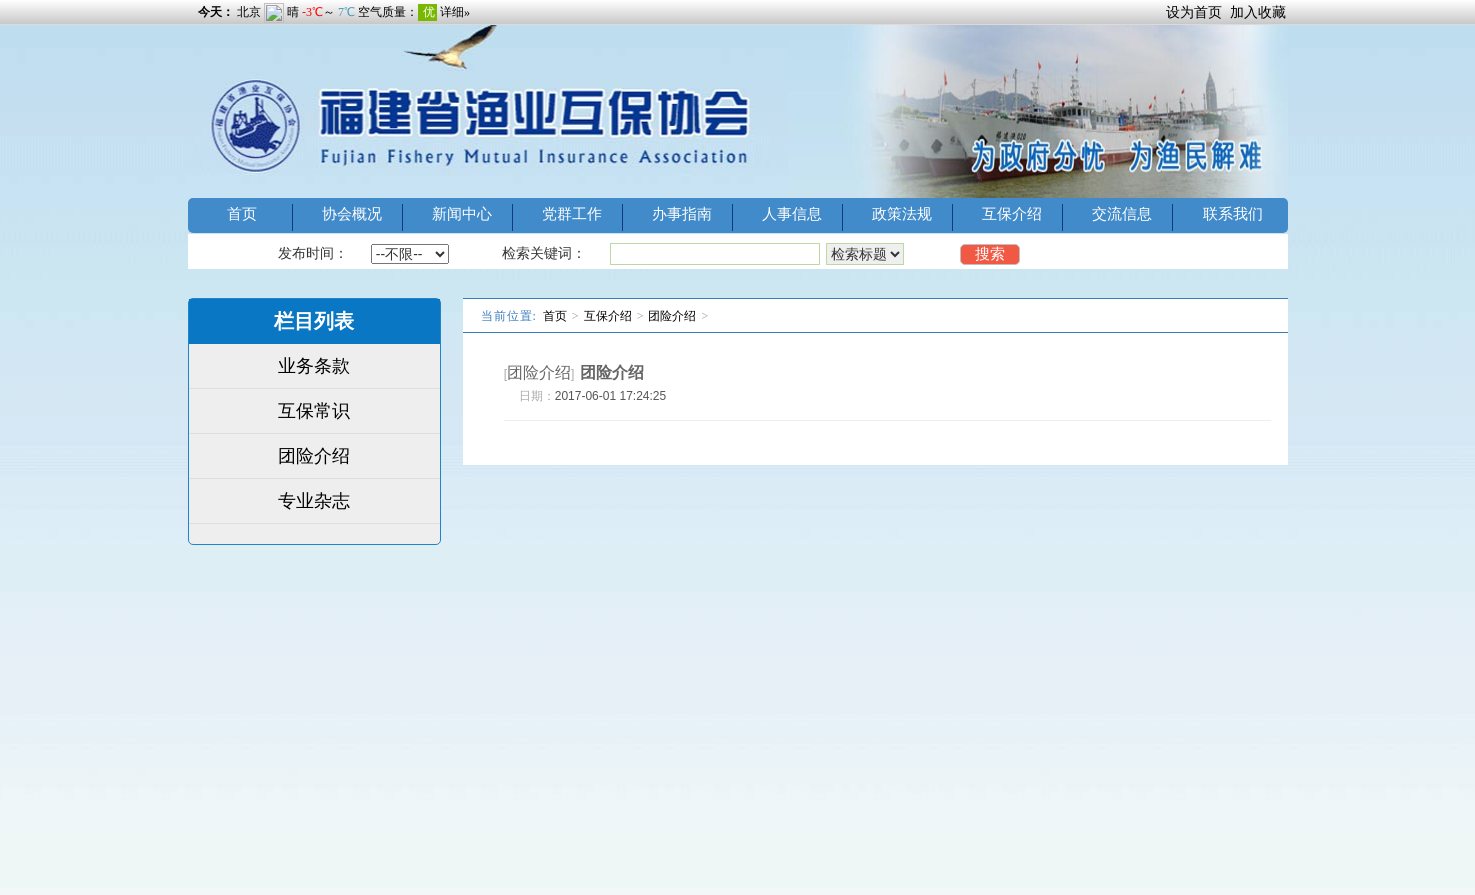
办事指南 (682, 213)
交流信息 (1122, 213)
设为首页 (1194, 12)
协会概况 (352, 213)
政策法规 (902, 213)
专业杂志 (314, 501)
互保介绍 (1012, 213)
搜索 (990, 253)
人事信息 (792, 213)
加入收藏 (1258, 12)
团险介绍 (314, 456)
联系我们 (1233, 213)
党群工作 (572, 213)
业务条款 (314, 366)
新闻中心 (462, 213)
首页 (242, 213)
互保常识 (314, 411)
